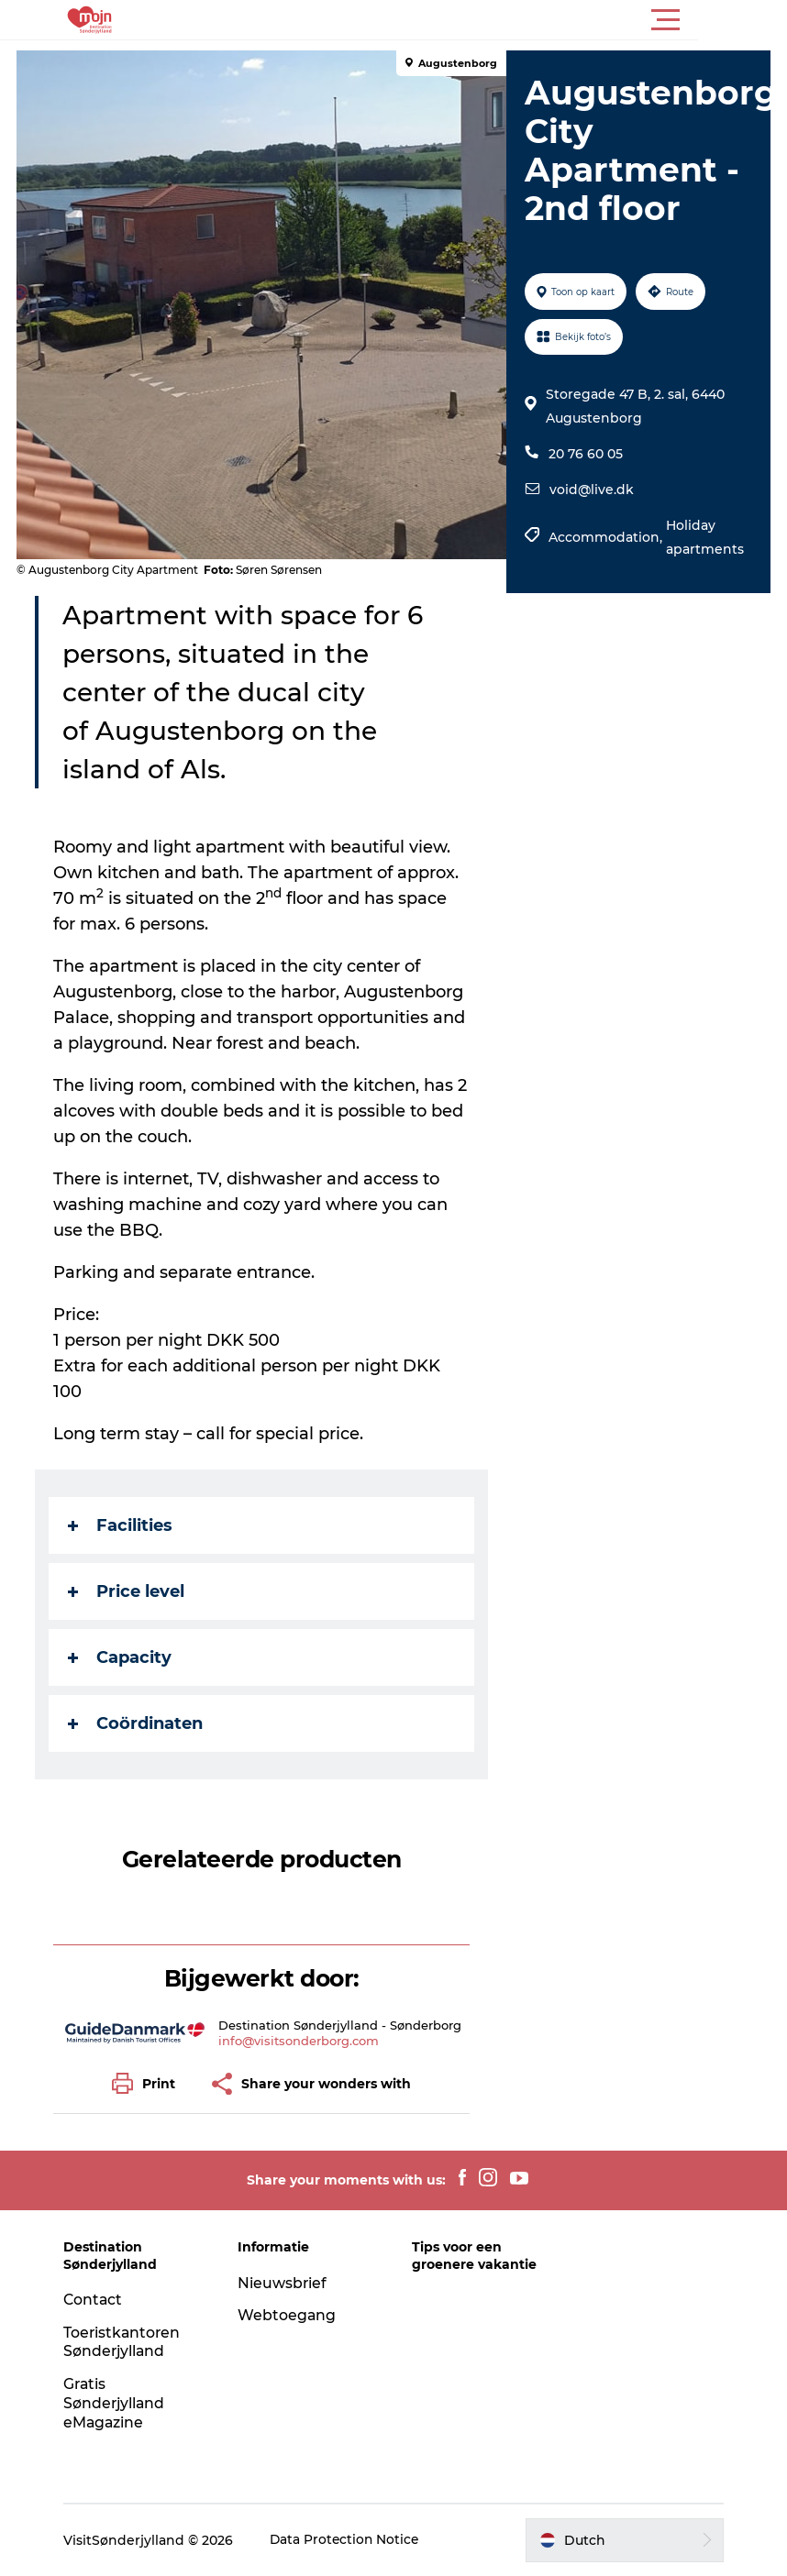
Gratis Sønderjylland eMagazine (120, 2403)
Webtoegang (289, 2315)
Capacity (121, 1657)
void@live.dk (591, 489)
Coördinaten (137, 1723)
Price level (128, 1591)
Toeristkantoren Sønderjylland (128, 2342)
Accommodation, (607, 537)
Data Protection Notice (351, 2540)
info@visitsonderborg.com (299, 2040)
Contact (99, 2299)
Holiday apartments (705, 537)
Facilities (122, 1525)
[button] (476, 20)
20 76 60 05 (586, 454)
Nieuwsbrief (285, 2283)
